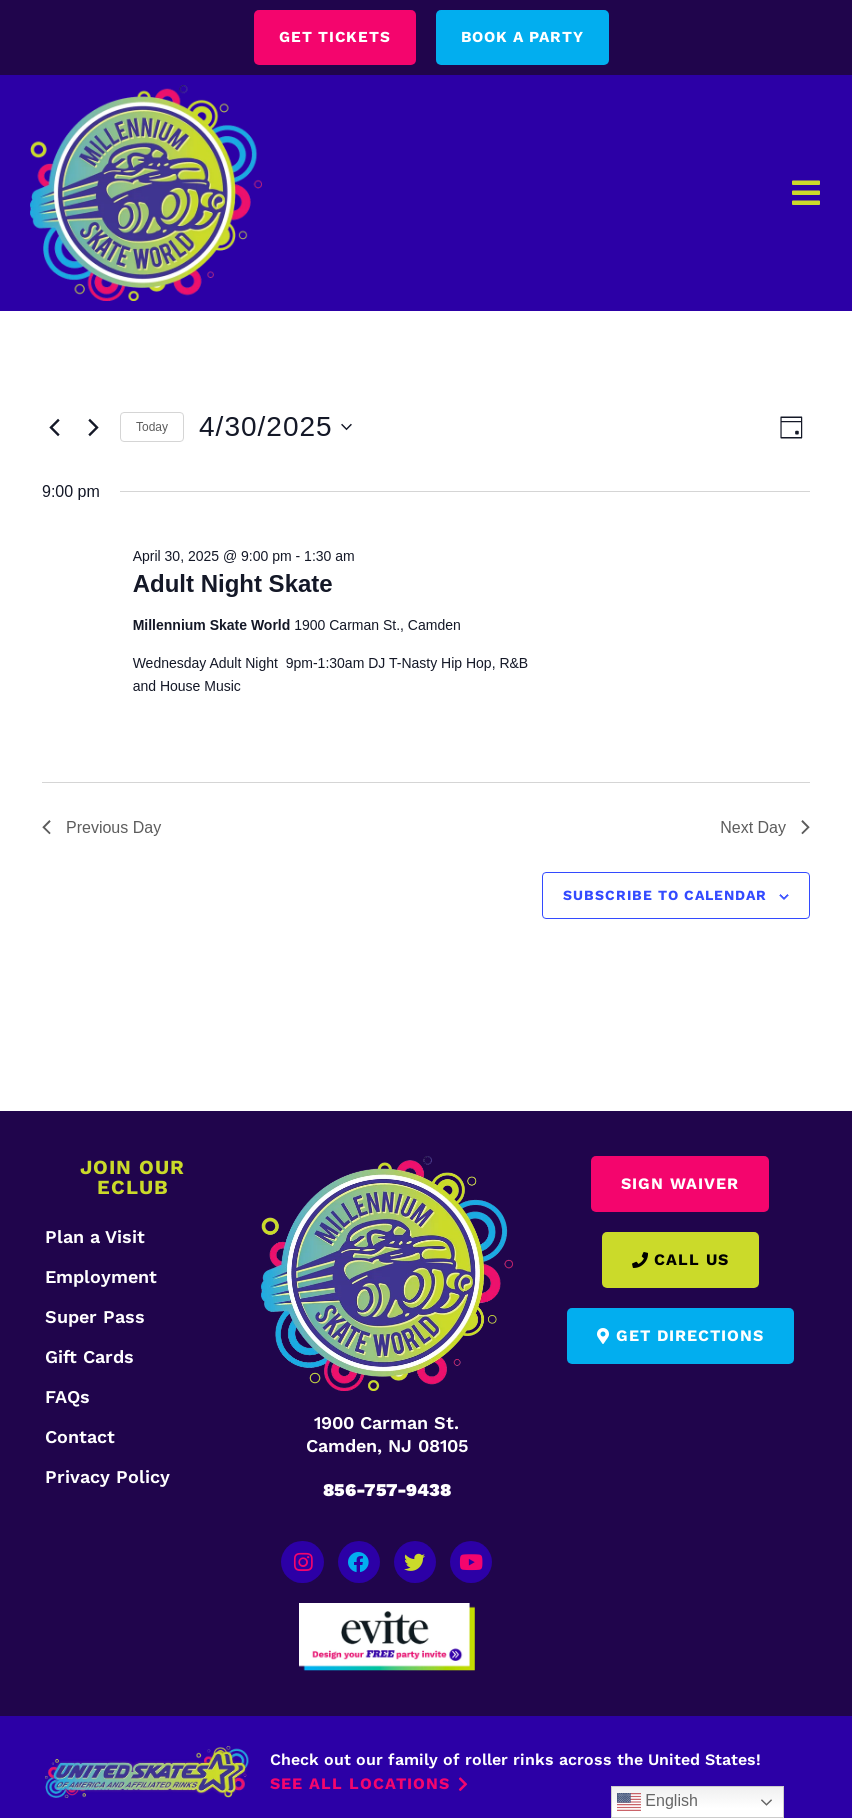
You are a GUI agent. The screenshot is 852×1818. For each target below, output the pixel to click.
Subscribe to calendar (665, 896)
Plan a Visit (95, 1237)
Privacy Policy (107, 1477)
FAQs (67, 1397)
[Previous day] (54, 428)
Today (152, 427)
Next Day (765, 827)
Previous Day (101, 827)
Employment (101, 1277)
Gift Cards (89, 1357)
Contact (80, 1437)
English (657, 1802)
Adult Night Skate (233, 584)
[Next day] (93, 428)
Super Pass (95, 1317)
